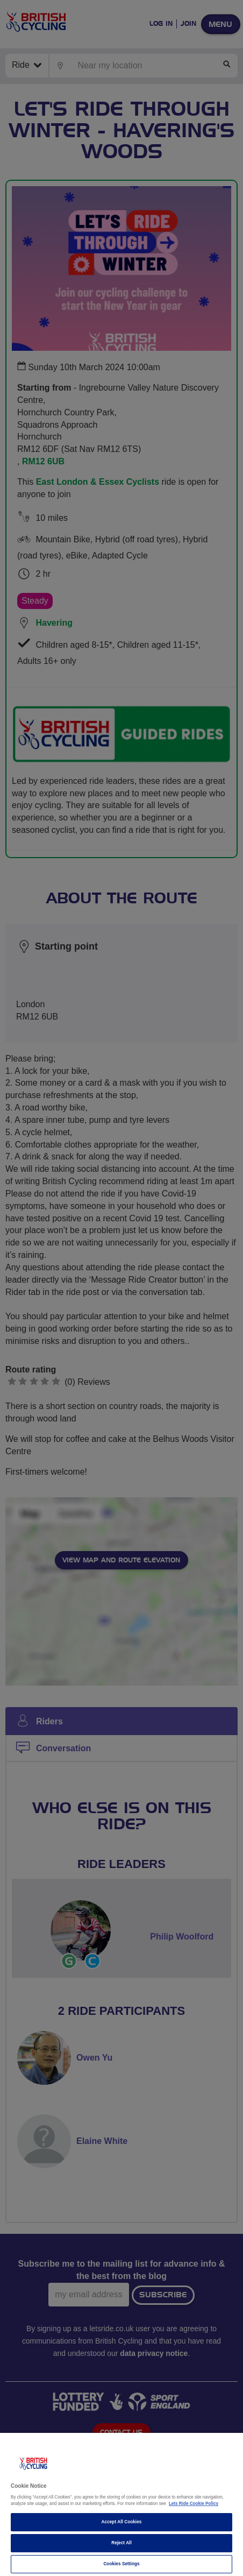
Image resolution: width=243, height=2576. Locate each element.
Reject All (121, 2542)
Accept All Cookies (122, 2522)
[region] (121, 2504)
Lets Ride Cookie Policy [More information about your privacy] (193, 2503)
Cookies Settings (121, 2563)
